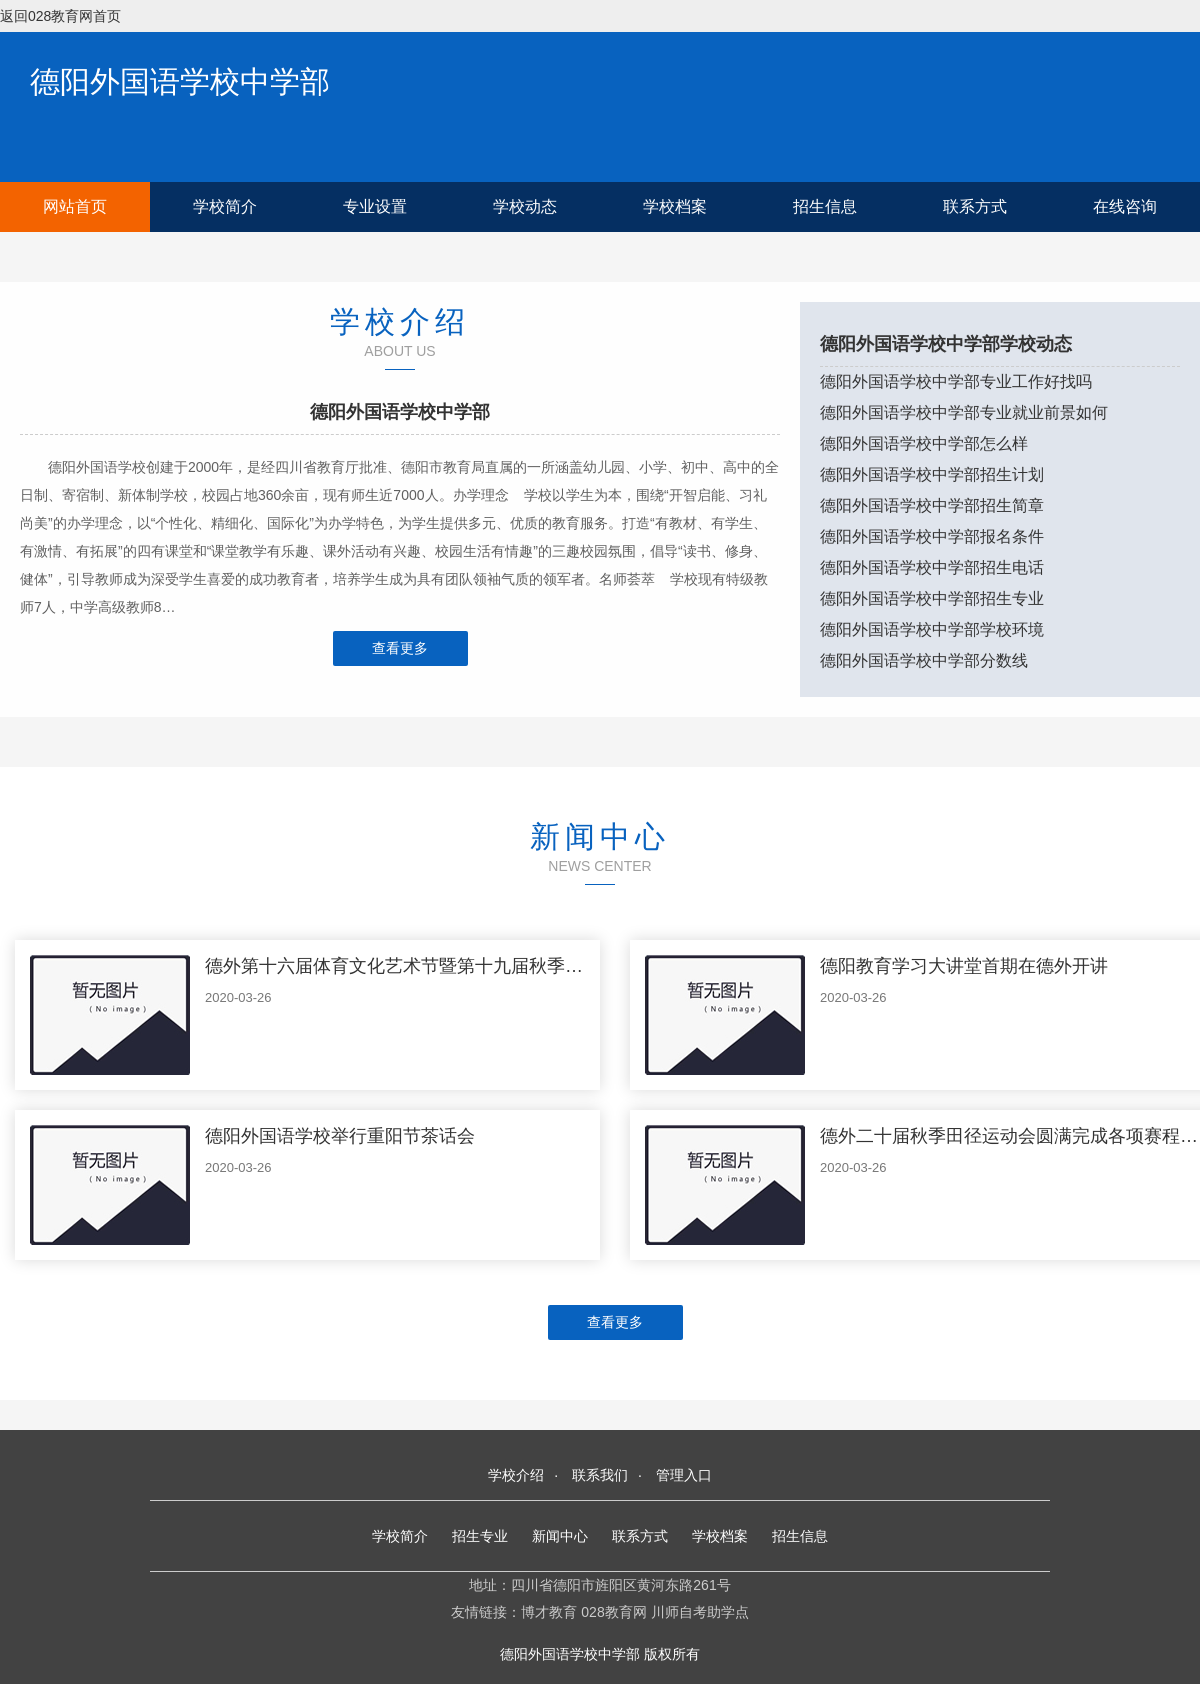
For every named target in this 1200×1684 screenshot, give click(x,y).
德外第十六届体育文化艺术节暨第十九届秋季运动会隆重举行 (448, 966)
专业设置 (375, 206)
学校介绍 (516, 1475)
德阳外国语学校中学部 (180, 81)
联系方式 (975, 206)
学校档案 (675, 206)
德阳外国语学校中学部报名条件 (932, 536)
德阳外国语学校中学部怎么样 (924, 443)
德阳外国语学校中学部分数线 (924, 660)
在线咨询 (1125, 206)
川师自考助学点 (700, 1612)
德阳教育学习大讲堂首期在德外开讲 (964, 966)
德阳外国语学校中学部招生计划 (932, 474)
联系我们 (600, 1475)
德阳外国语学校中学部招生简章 (932, 505)
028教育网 (613, 1612)
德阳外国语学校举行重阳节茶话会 (340, 1136)
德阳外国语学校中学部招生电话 (932, 567)
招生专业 (480, 1536)
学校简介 (225, 206)
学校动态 (525, 206)
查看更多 (400, 648)
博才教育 (549, 1612)
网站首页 (75, 206)
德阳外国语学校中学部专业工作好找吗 (956, 381)
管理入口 (684, 1475)
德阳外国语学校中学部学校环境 (932, 629)
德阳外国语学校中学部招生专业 (932, 598)
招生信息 (825, 206)
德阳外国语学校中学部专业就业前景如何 (964, 412)
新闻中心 (560, 1536)
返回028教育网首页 (60, 16)
